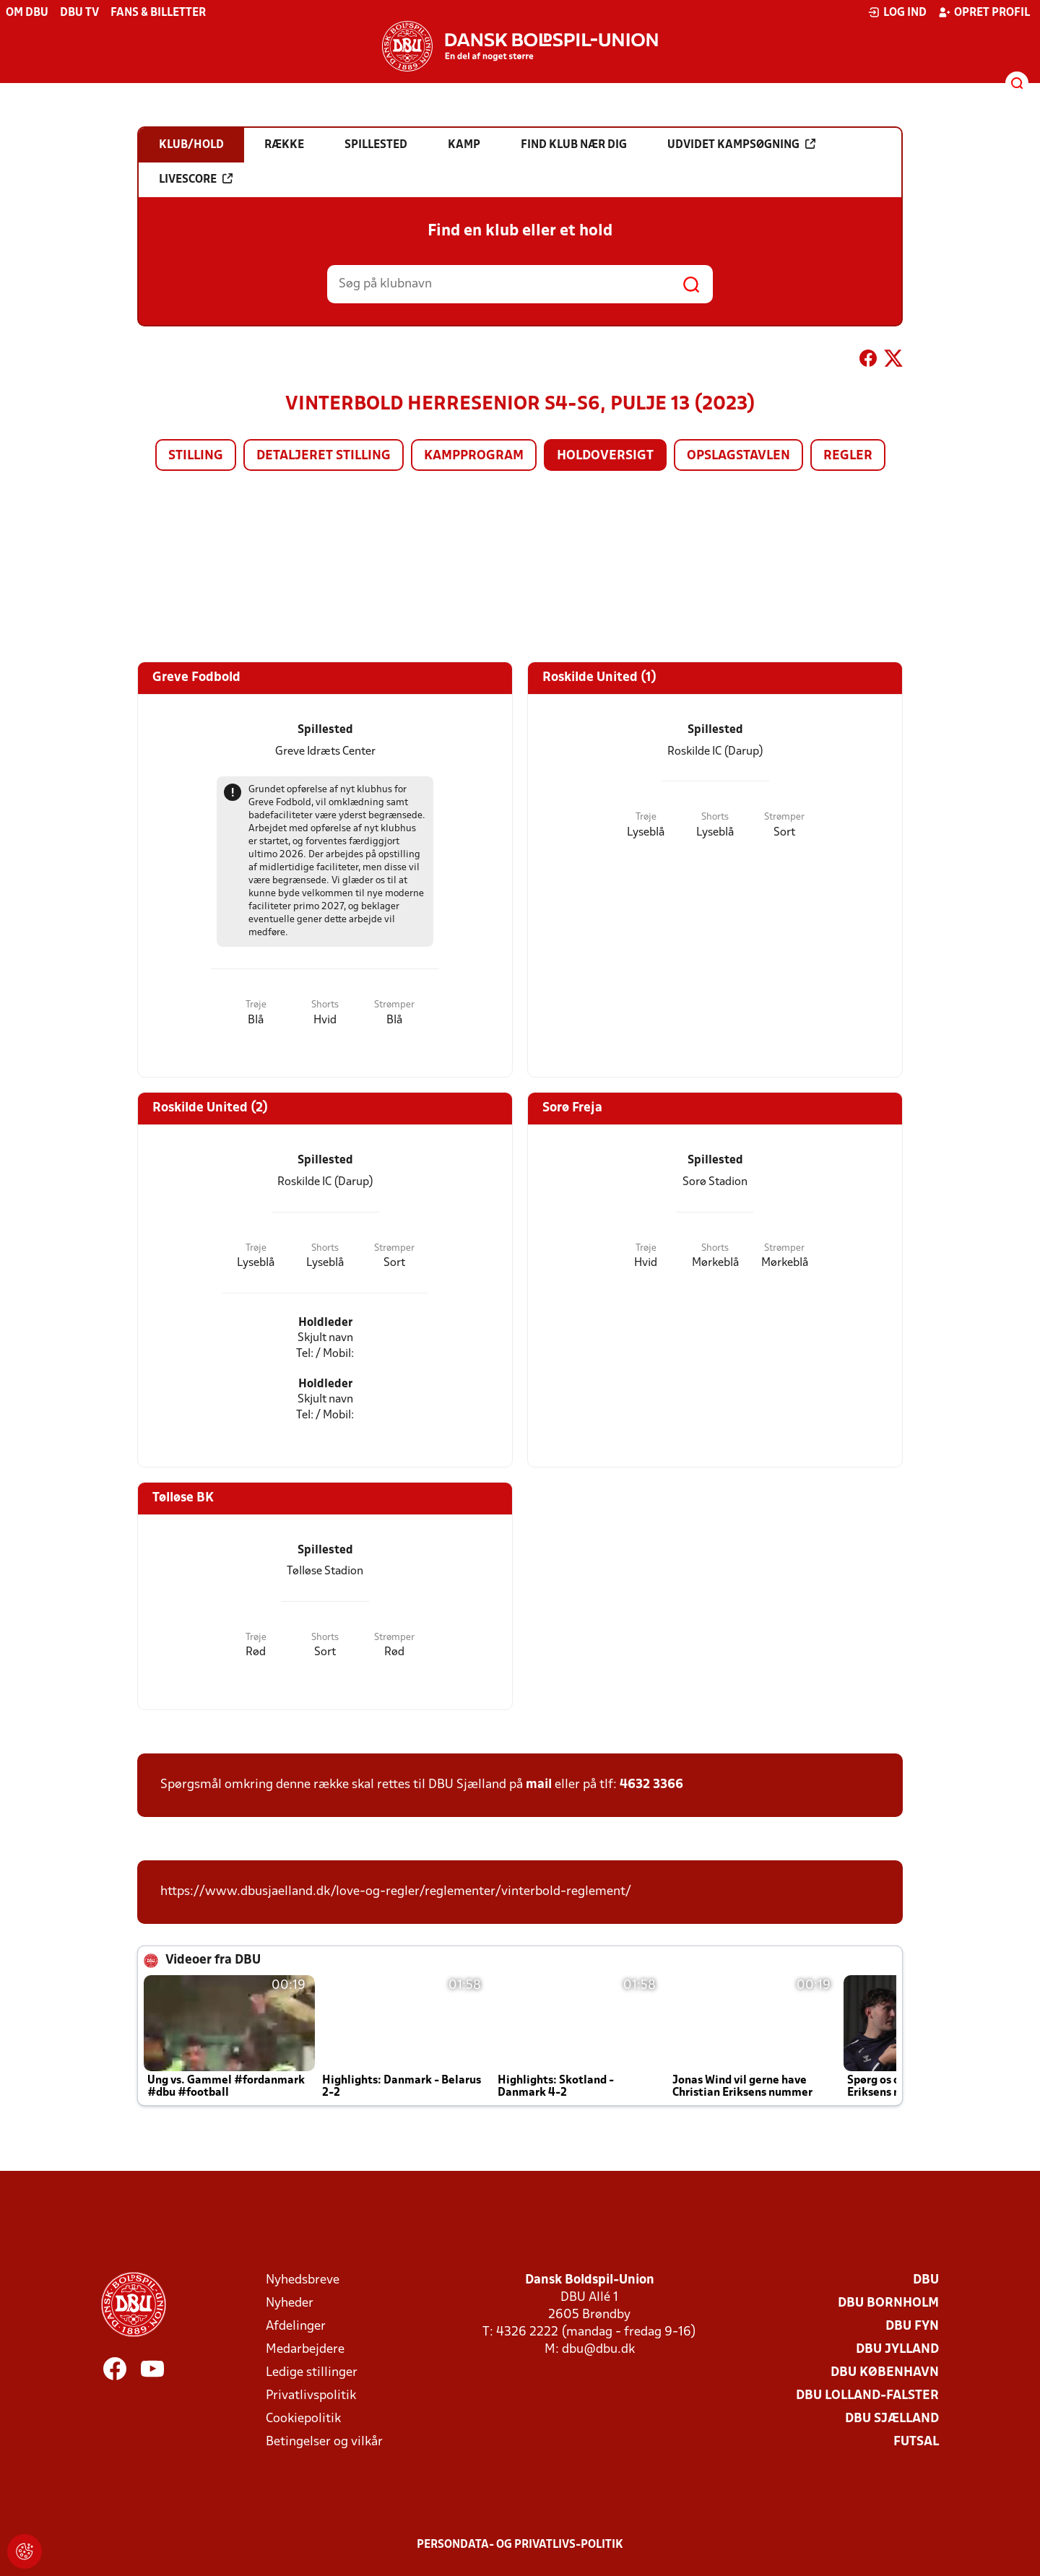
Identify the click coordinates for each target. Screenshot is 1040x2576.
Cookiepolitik (303, 2419)
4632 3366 (651, 1785)
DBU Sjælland (892, 2419)
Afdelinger (296, 2326)
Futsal (916, 2442)
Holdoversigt (605, 456)
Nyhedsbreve (302, 2280)
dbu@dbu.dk (598, 2349)
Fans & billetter (158, 13)
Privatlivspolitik (311, 2396)
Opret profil (984, 12)
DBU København (885, 2373)
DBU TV (79, 13)
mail (539, 1785)
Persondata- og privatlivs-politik (520, 2545)
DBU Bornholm (888, 2303)
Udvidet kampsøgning (741, 144)
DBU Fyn (912, 2326)
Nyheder (289, 2303)
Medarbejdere (305, 2349)
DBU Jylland (897, 2349)
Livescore (196, 179)
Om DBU (27, 13)
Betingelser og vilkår (324, 2442)
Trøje (256, 1005)
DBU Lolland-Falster (867, 2396)
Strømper (394, 1005)
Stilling (195, 456)
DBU (926, 2280)
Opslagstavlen (738, 456)
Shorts (325, 1005)
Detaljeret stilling (323, 456)
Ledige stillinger (312, 2373)
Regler (847, 456)
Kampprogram (474, 456)
